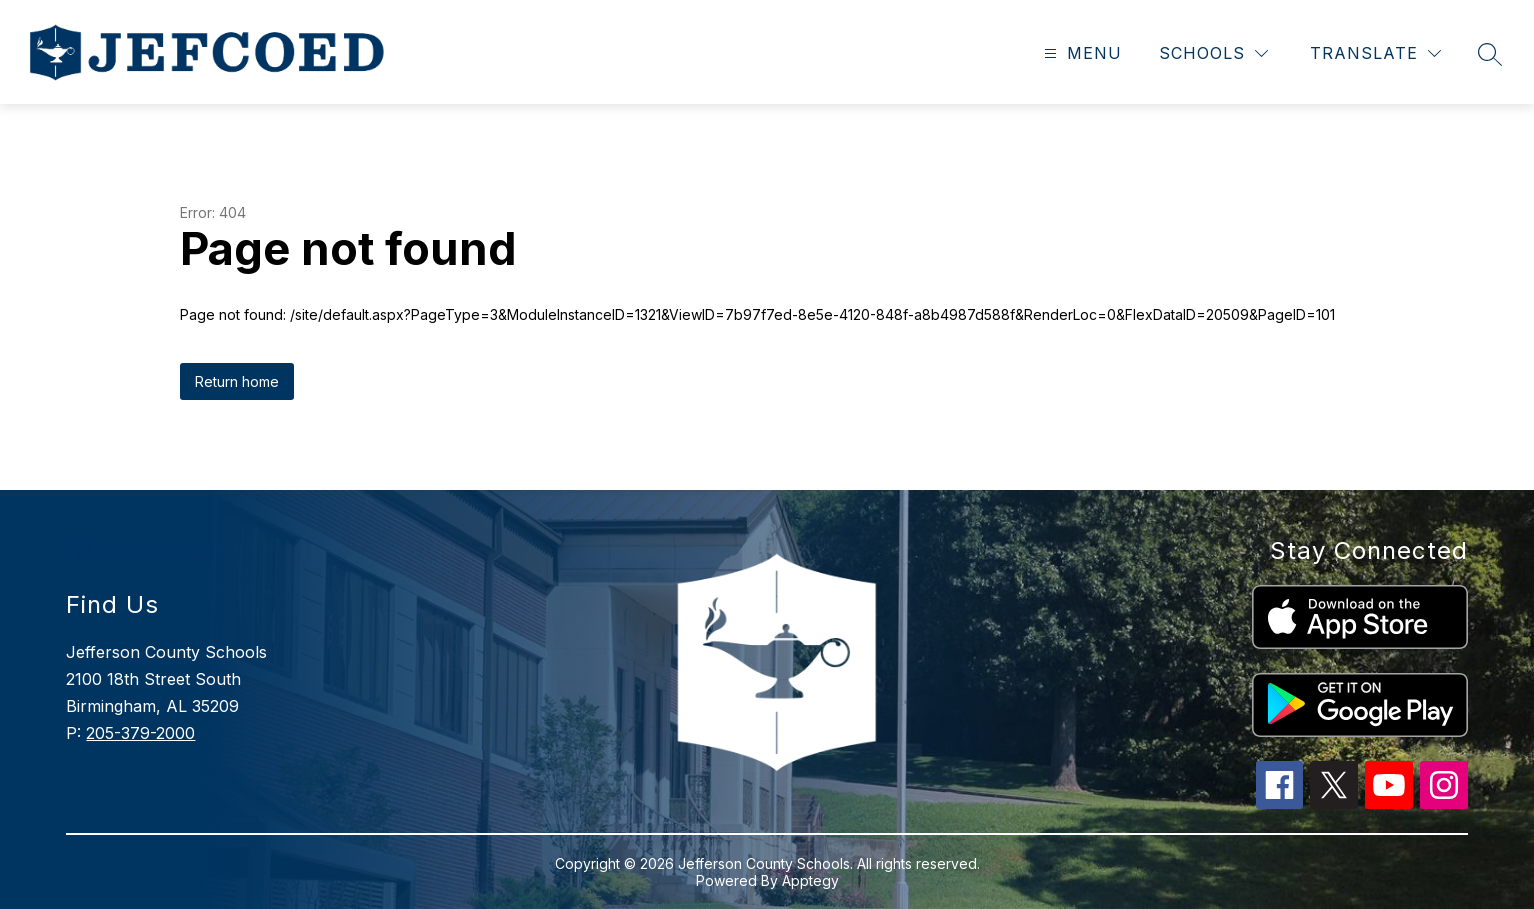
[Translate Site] (1375, 53)
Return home (237, 381)
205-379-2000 (140, 733)
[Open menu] (1080, 53)
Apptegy (810, 880)
